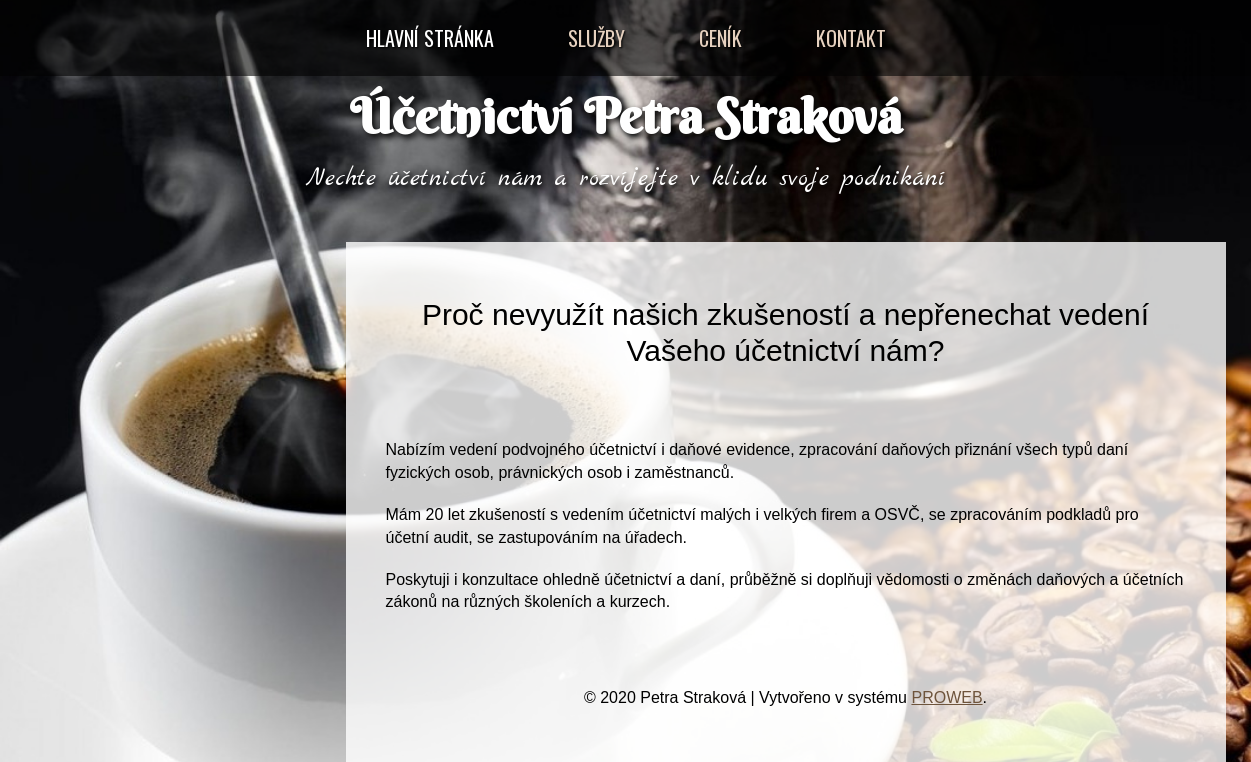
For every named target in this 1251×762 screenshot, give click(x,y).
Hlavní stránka (430, 38)
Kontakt (851, 38)
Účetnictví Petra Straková (626, 116)
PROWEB (946, 697)
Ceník (720, 38)
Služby (596, 38)
